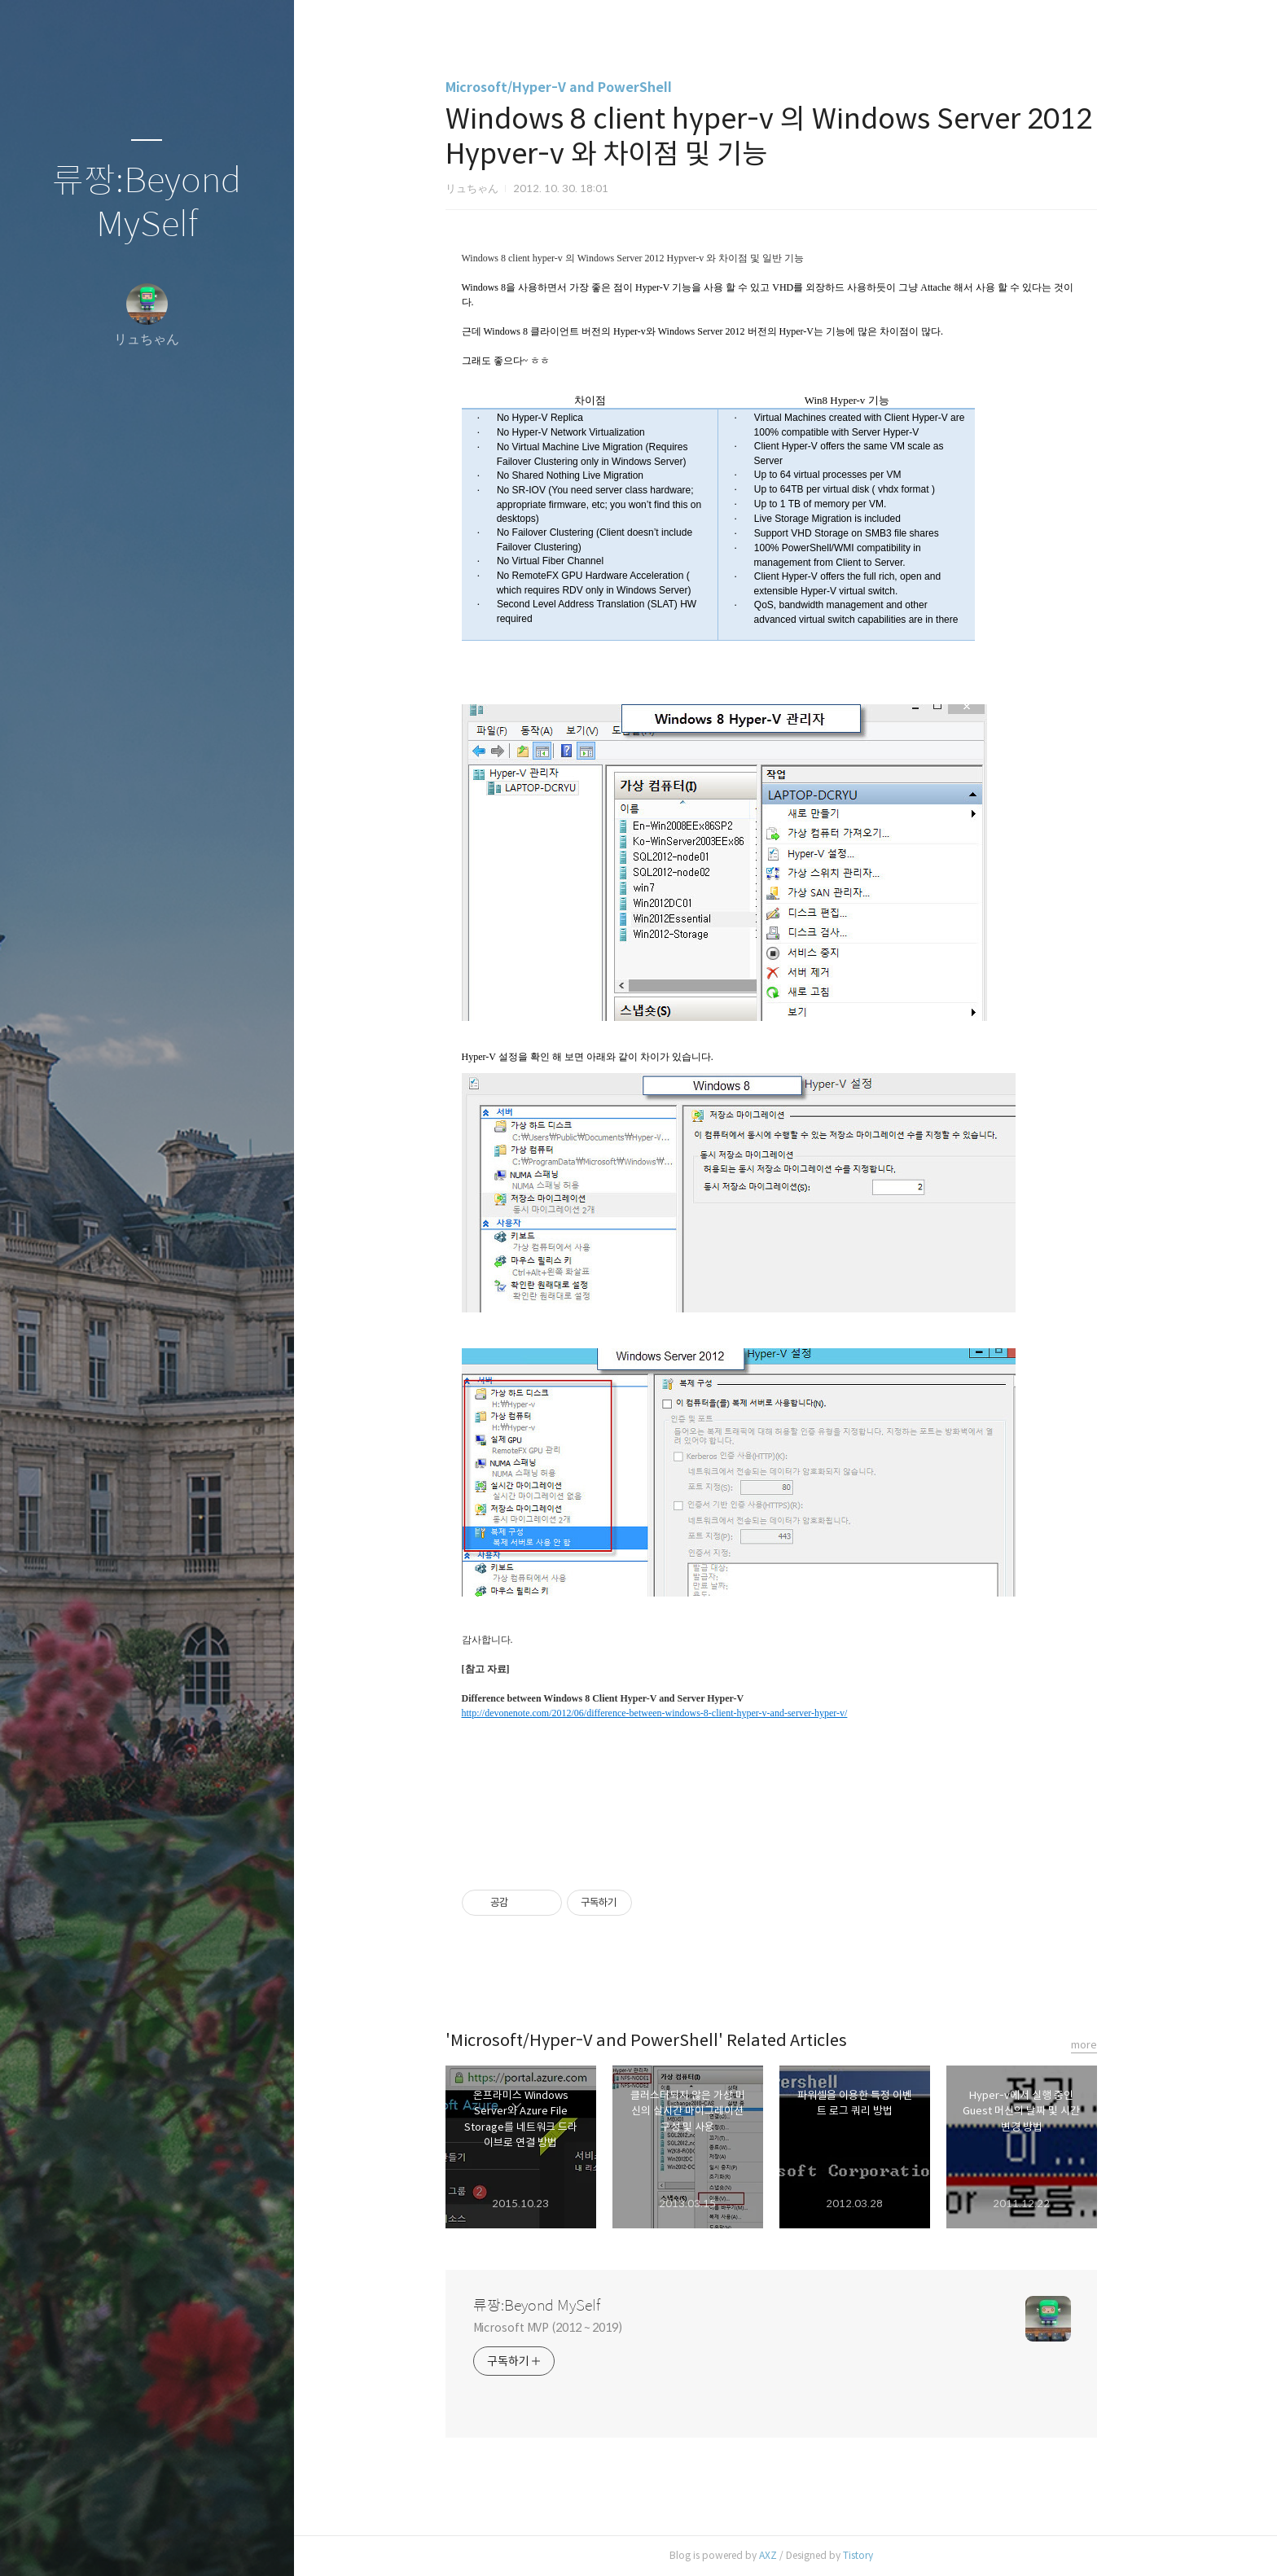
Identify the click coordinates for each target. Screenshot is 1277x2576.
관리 (243, 2542)
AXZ (782, 2555)
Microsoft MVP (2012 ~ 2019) (561, 2327)
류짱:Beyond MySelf (146, 203)
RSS (179, 2542)
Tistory (872, 2555)
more (1098, 2045)
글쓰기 (50, 2542)
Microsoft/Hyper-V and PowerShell (572, 87)
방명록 (114, 2542)
